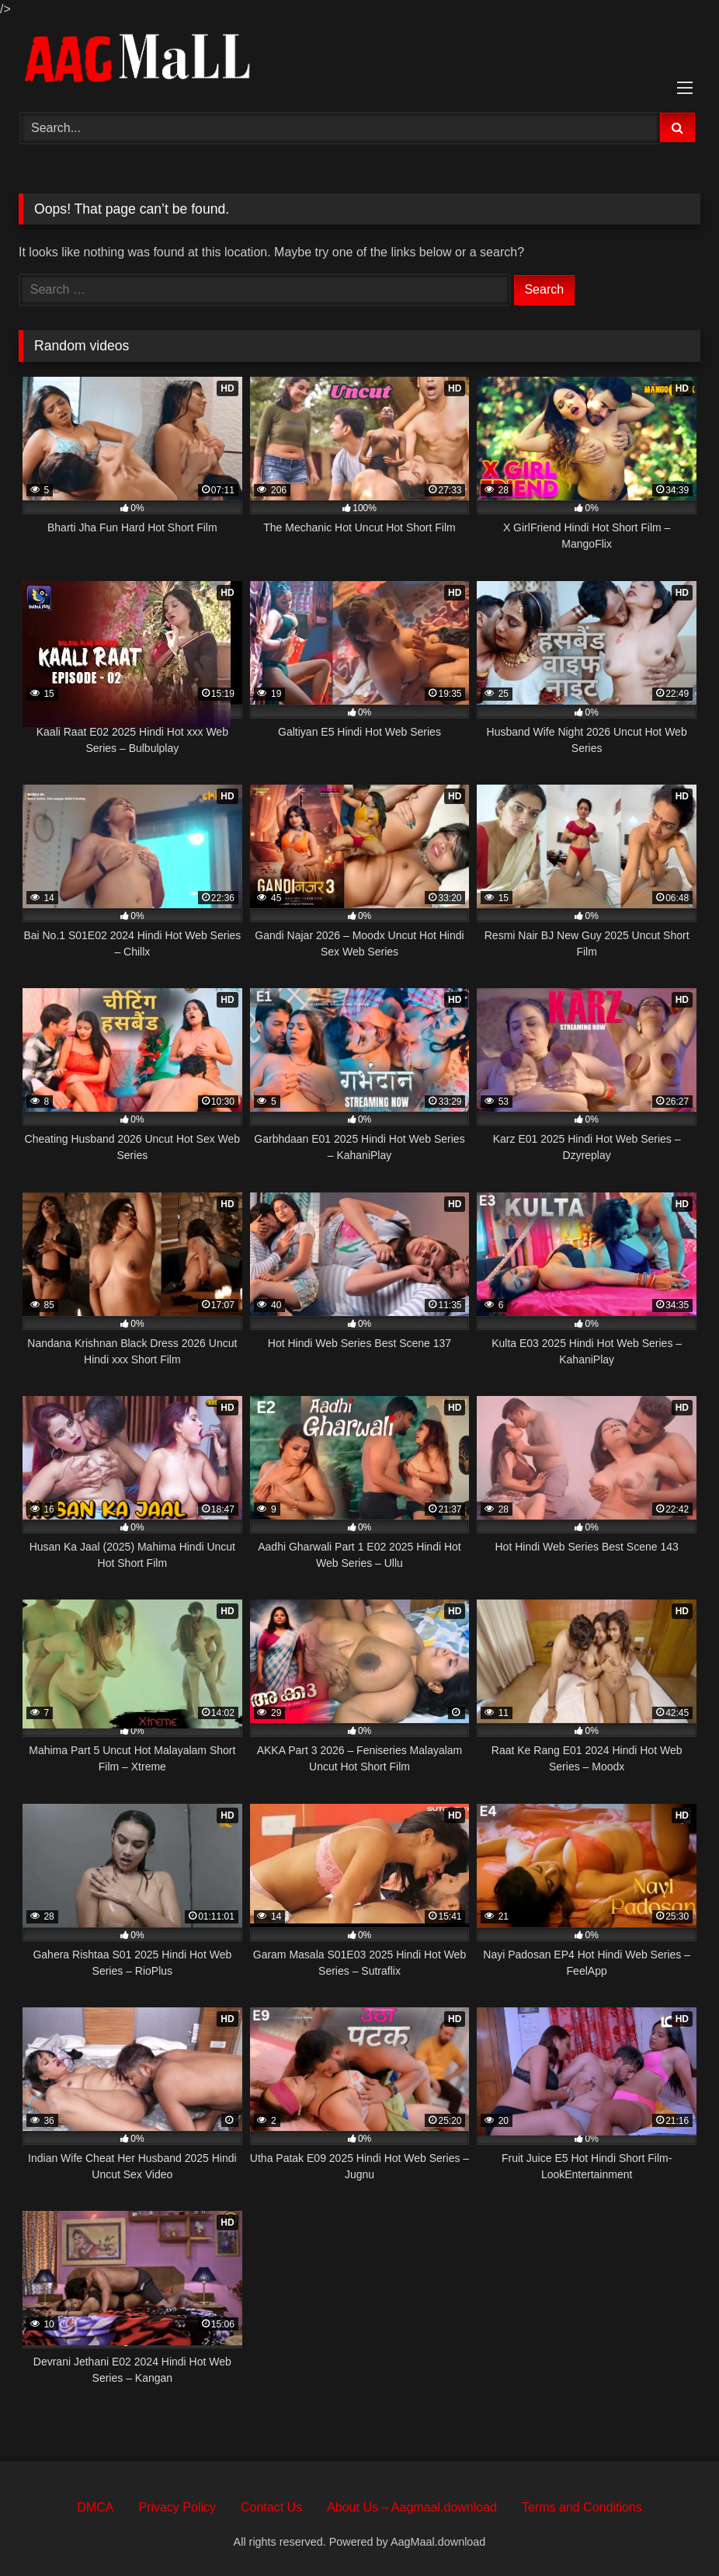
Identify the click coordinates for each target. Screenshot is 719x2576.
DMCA (95, 2507)
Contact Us (271, 2507)
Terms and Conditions (582, 2507)
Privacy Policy (177, 2507)
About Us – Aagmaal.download (412, 2507)
